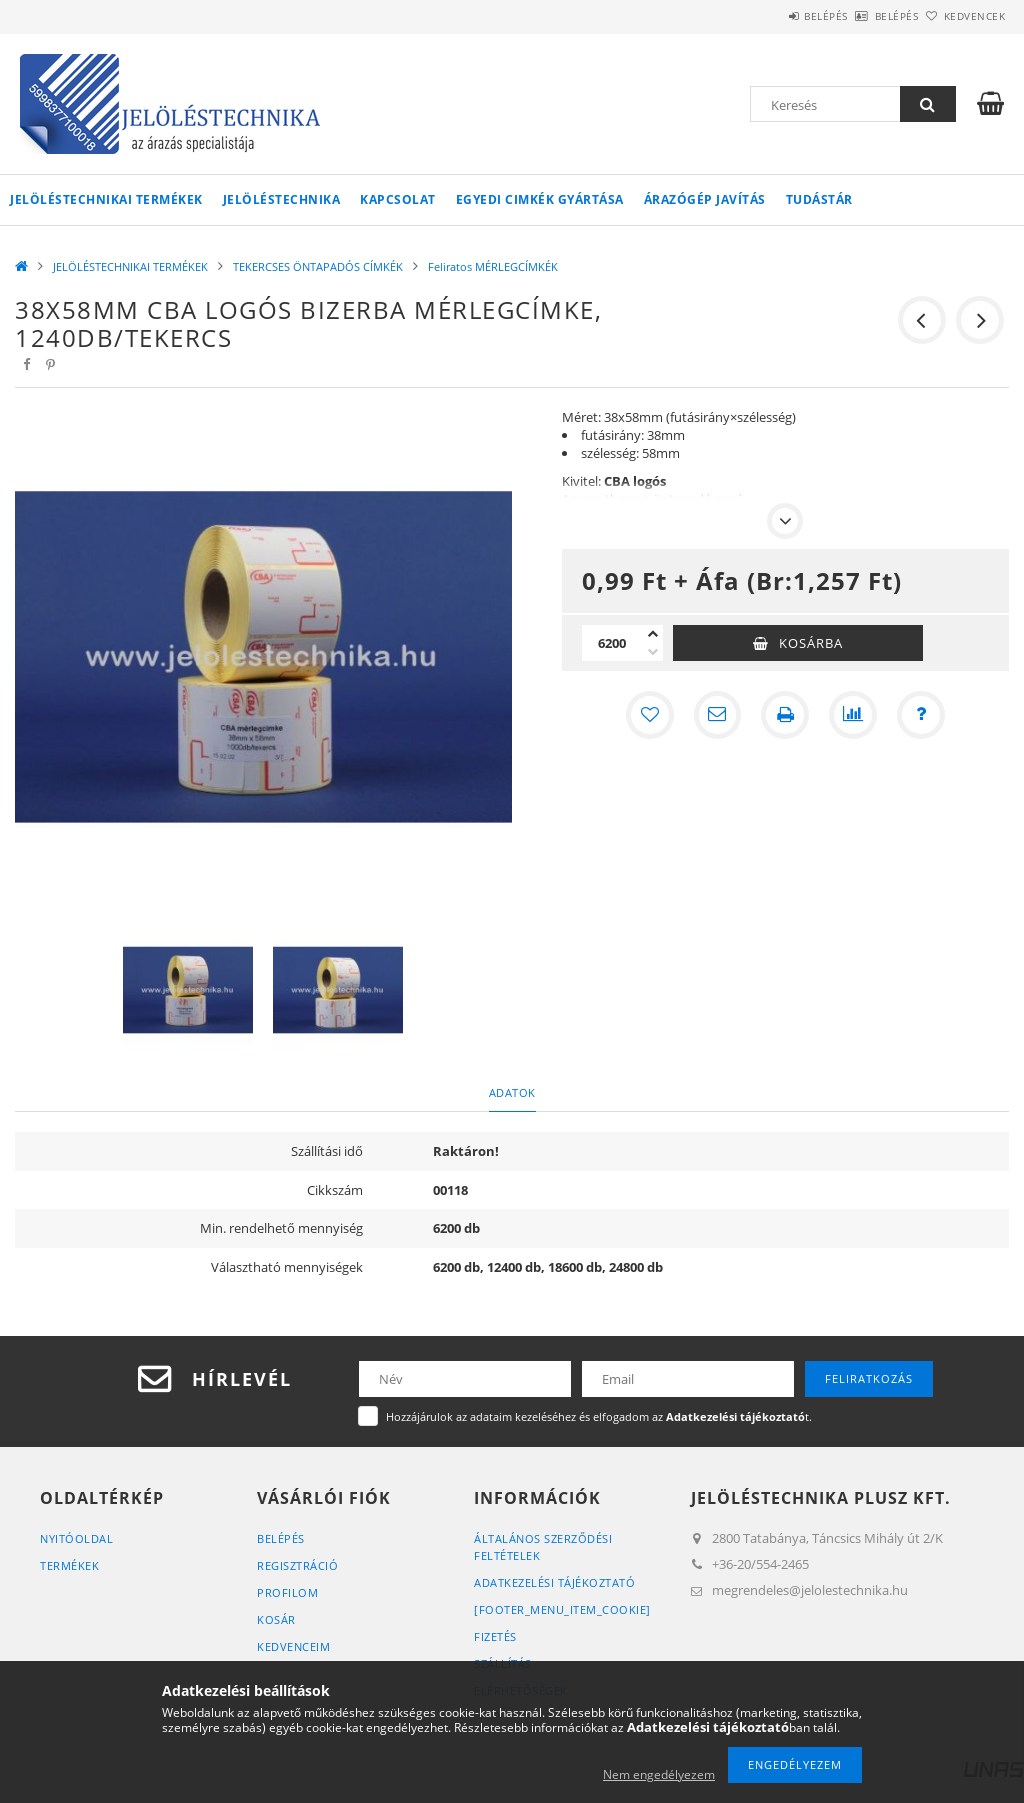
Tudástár (819, 199)
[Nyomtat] (785, 715)
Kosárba (811, 643)
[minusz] (653, 652)
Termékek (69, 1565)
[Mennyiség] (612, 643)
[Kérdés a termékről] (921, 715)
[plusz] (653, 634)
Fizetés (495, 1636)
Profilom (287, 1592)
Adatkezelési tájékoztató (554, 1582)
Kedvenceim (293, 1646)
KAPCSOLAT (398, 199)
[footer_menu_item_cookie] (562, 1609)
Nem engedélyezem (659, 1774)
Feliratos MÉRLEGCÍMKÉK (493, 266)
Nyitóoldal (76, 1538)
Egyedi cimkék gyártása (540, 199)
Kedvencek (963, 16)
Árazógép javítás (705, 199)
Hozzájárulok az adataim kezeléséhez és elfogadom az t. (599, 1416)
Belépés (770, 16)
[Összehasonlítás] (853, 715)
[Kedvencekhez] (649, 715)
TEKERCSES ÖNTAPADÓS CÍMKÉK (318, 266)
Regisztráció (297, 1565)
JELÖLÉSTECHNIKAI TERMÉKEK (106, 199)
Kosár (276, 1619)
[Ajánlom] (717, 715)
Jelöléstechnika (282, 199)
